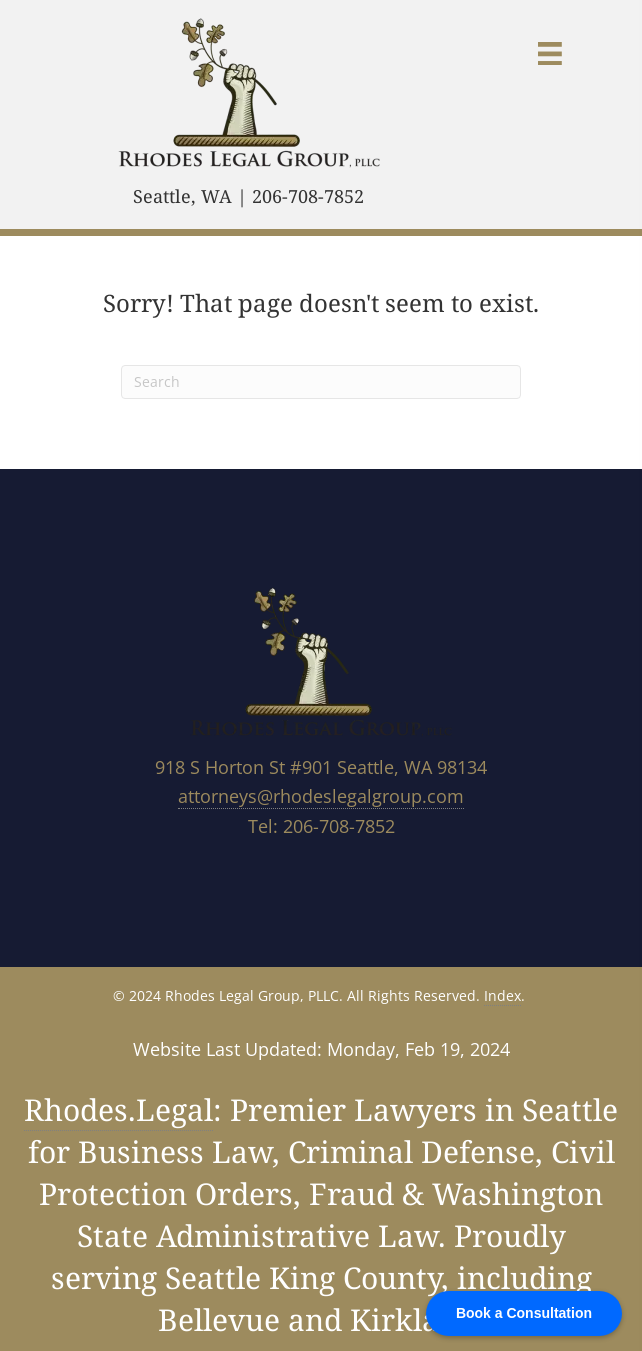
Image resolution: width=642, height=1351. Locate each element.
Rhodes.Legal (118, 1109)
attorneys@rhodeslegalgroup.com (321, 796)
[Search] (321, 382)
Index (502, 995)
